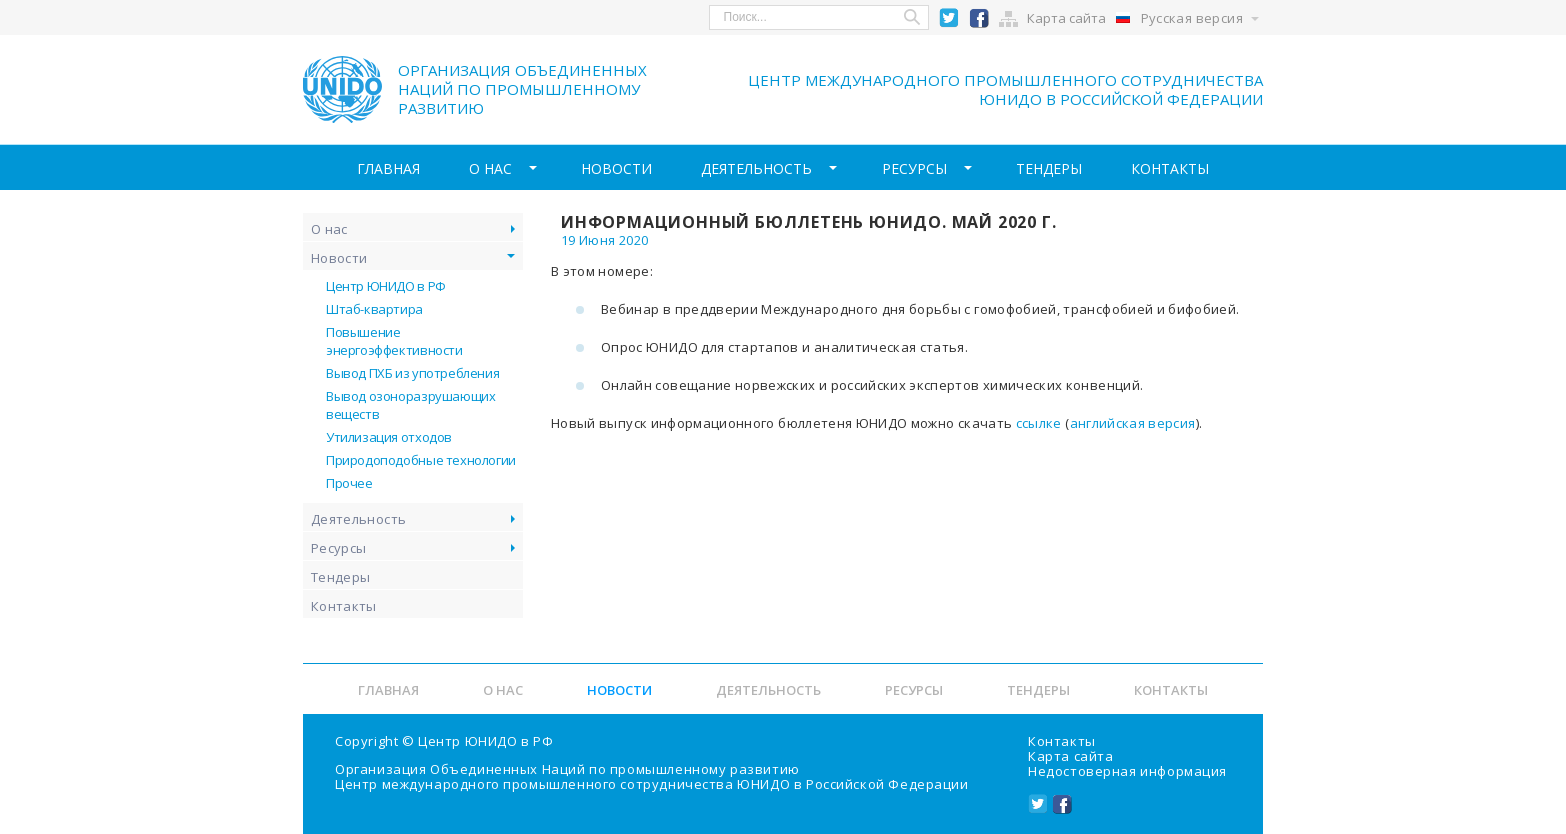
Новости (608, 169)
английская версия (1133, 426)
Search (913, 17)
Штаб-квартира (374, 312)
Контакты (1195, 169)
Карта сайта (1066, 18)
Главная (363, 169)
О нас (474, 169)
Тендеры (1065, 169)
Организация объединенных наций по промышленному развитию (522, 89)
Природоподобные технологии (421, 463)
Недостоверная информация (1127, 771)
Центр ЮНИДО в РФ (386, 289)
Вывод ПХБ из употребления (412, 376)
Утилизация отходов (389, 440)
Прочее (349, 486)
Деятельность (757, 169)
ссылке (1039, 426)
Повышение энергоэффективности (394, 344)
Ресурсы (922, 169)
